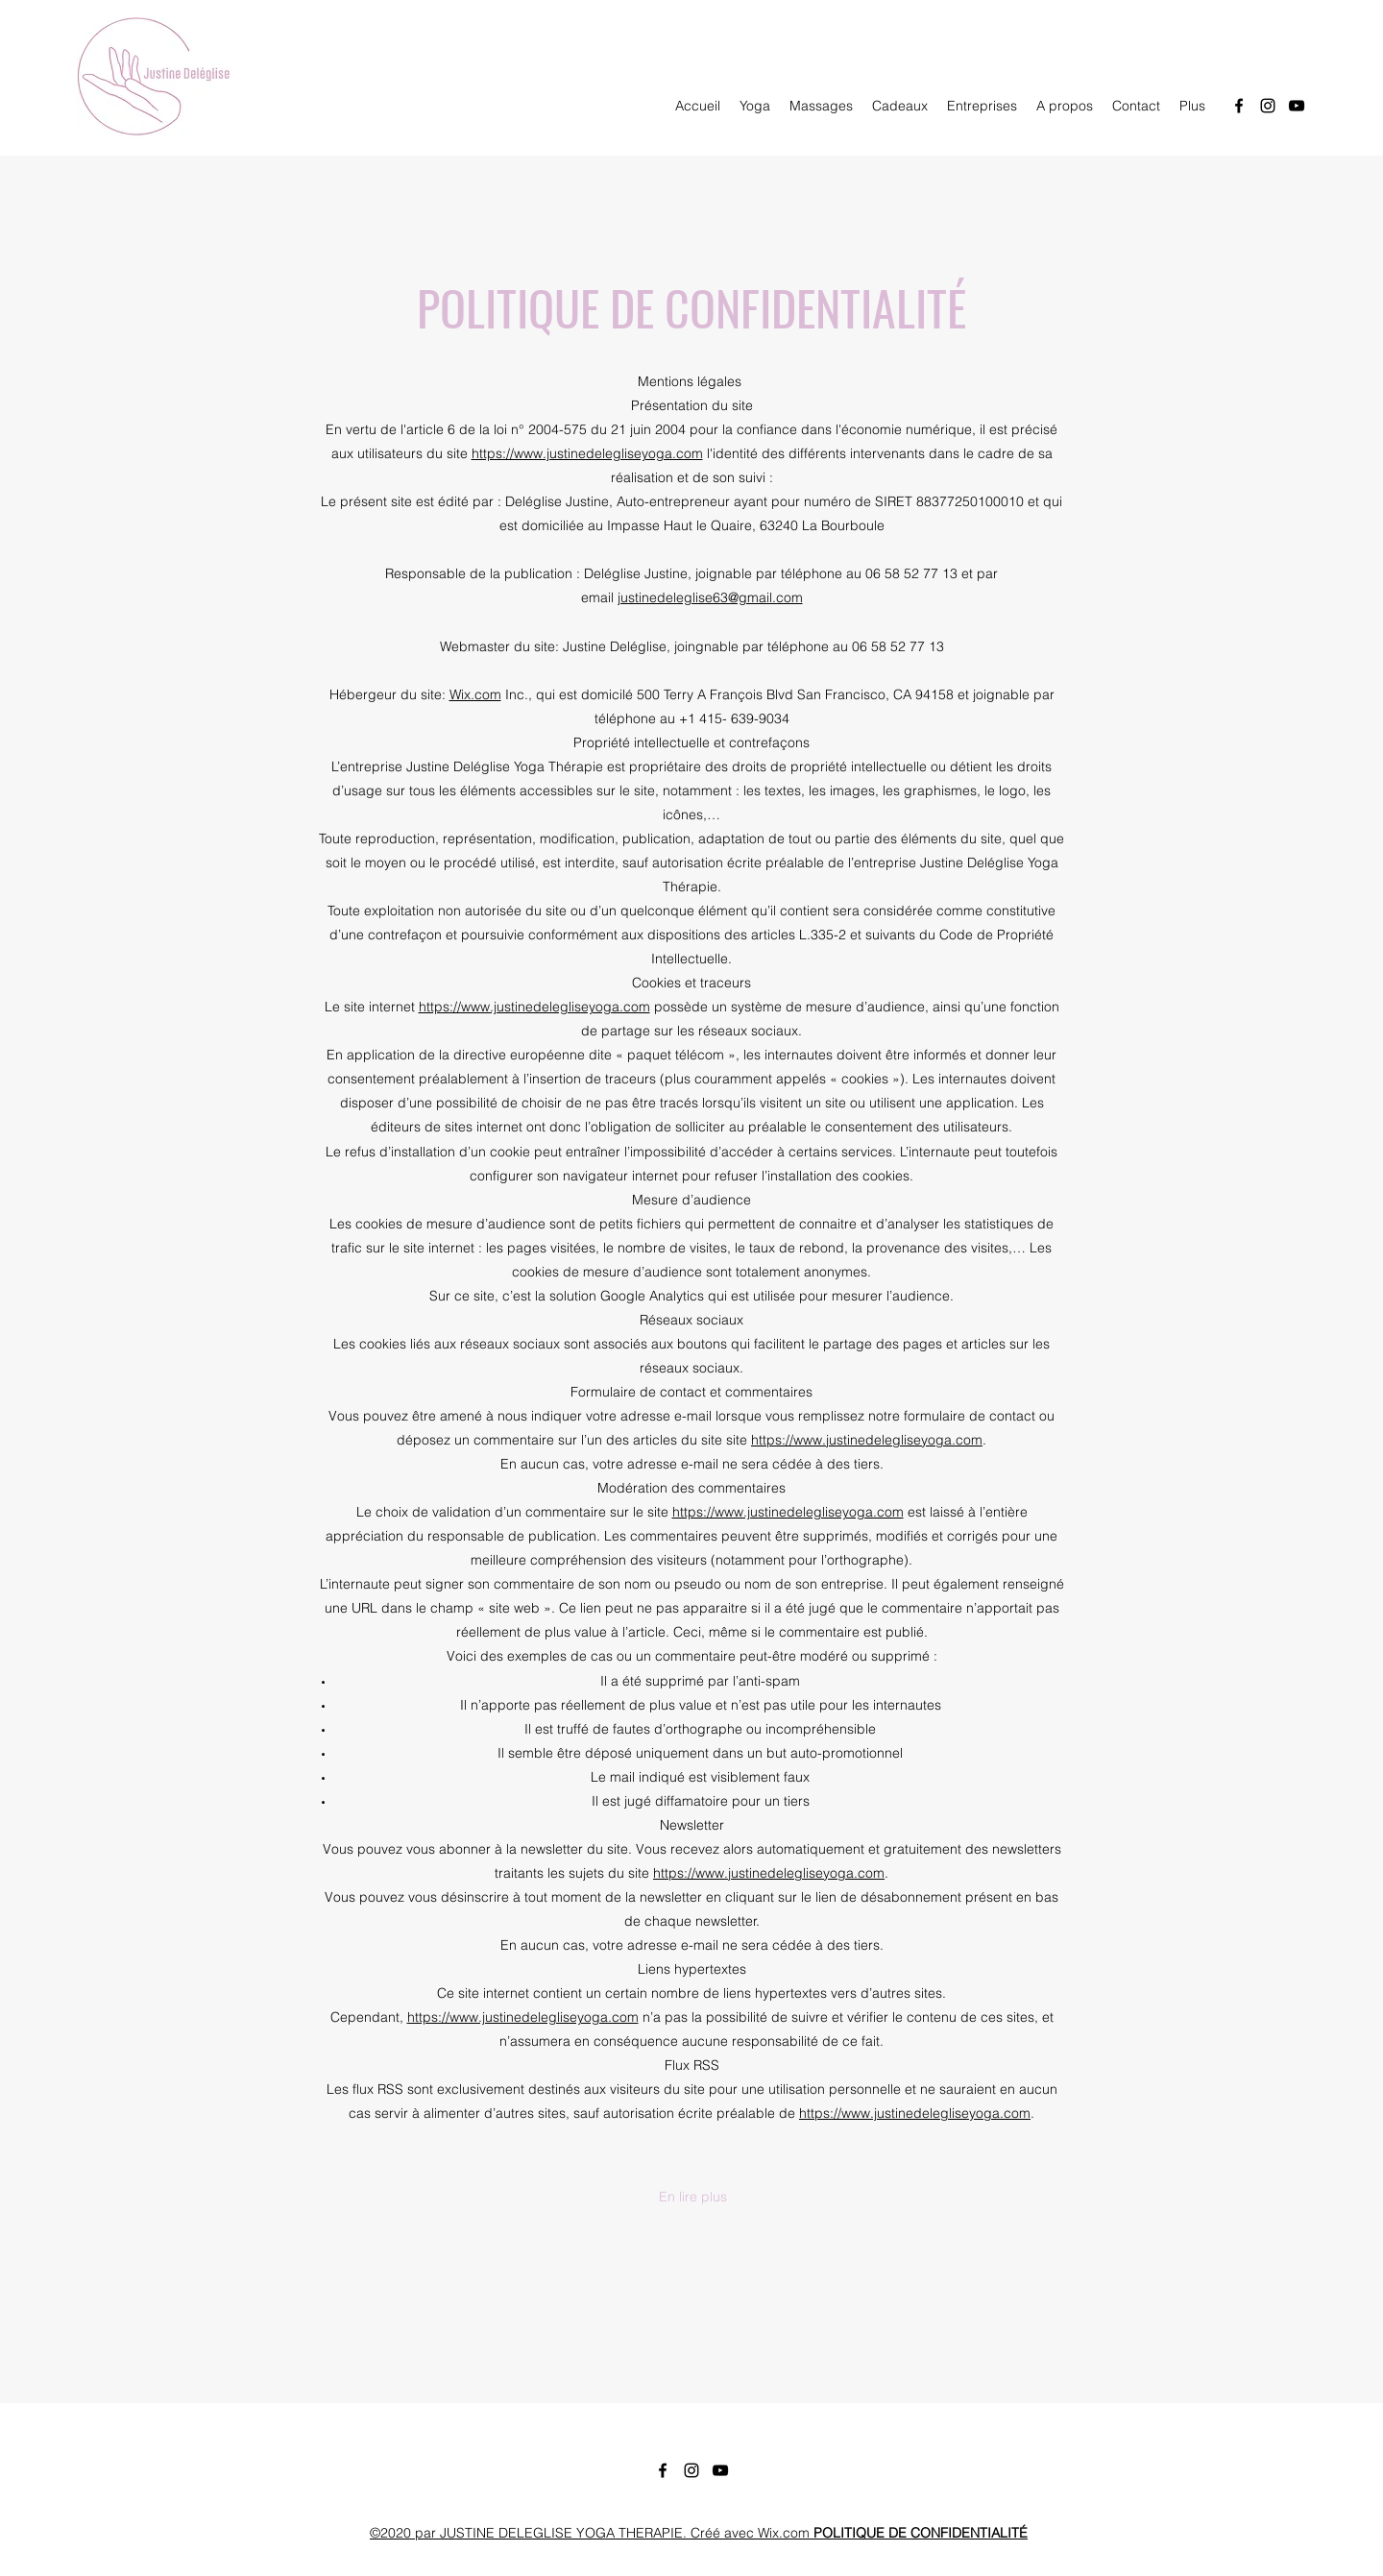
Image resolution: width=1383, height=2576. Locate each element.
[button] (692, 2197)
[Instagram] (1267, 105)
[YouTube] (1296, 105)
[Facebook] (1239, 105)
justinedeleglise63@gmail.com (710, 597)
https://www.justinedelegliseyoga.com (587, 453)
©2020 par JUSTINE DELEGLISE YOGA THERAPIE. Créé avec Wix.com (699, 2532)
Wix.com (475, 694)
